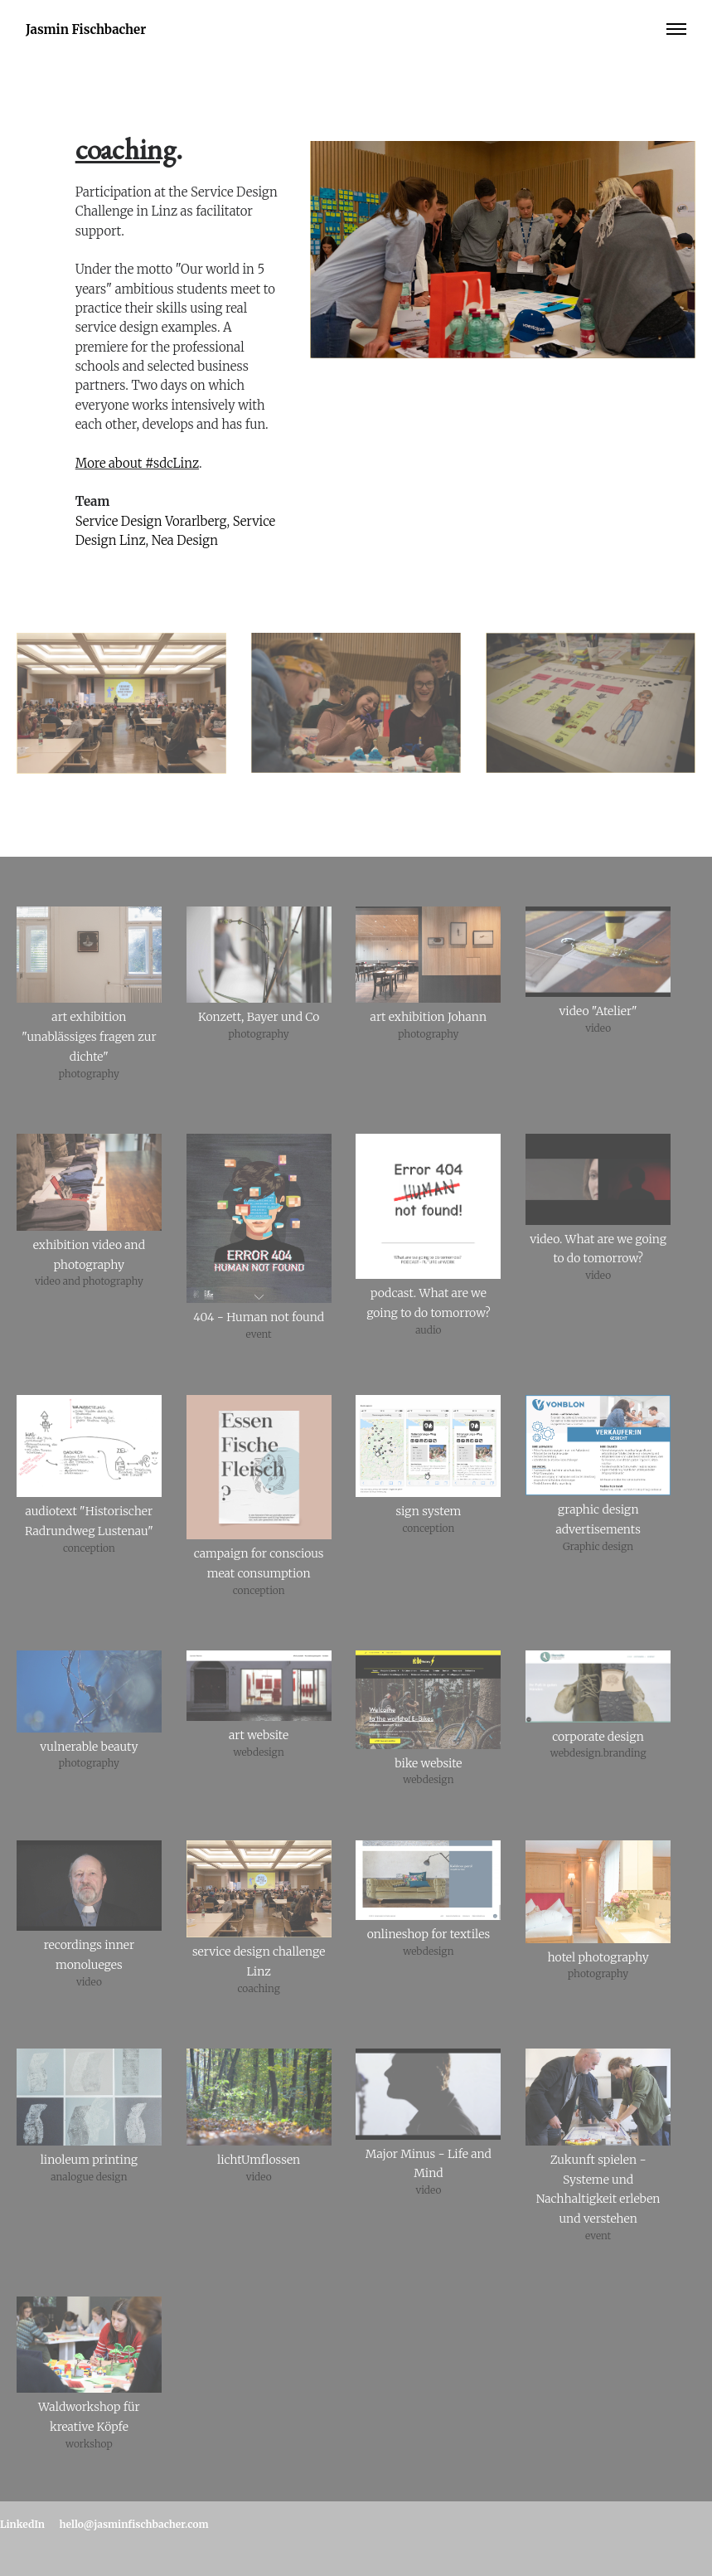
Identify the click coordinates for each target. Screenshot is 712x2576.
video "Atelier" (598, 1011)
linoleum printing (89, 2159)
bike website (428, 1763)
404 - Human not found (258, 1317)
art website (258, 1735)
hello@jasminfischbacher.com (134, 2524)
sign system (428, 1511)
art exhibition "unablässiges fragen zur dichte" (89, 1036)
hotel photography (597, 1957)
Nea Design (185, 540)
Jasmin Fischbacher (86, 29)
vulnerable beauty (89, 1746)
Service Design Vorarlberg (151, 521)
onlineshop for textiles (428, 1934)
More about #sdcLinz (137, 463)
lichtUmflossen (258, 2159)
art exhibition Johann (429, 1016)
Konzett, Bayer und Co (258, 1016)
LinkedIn (22, 2524)
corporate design (598, 1736)
